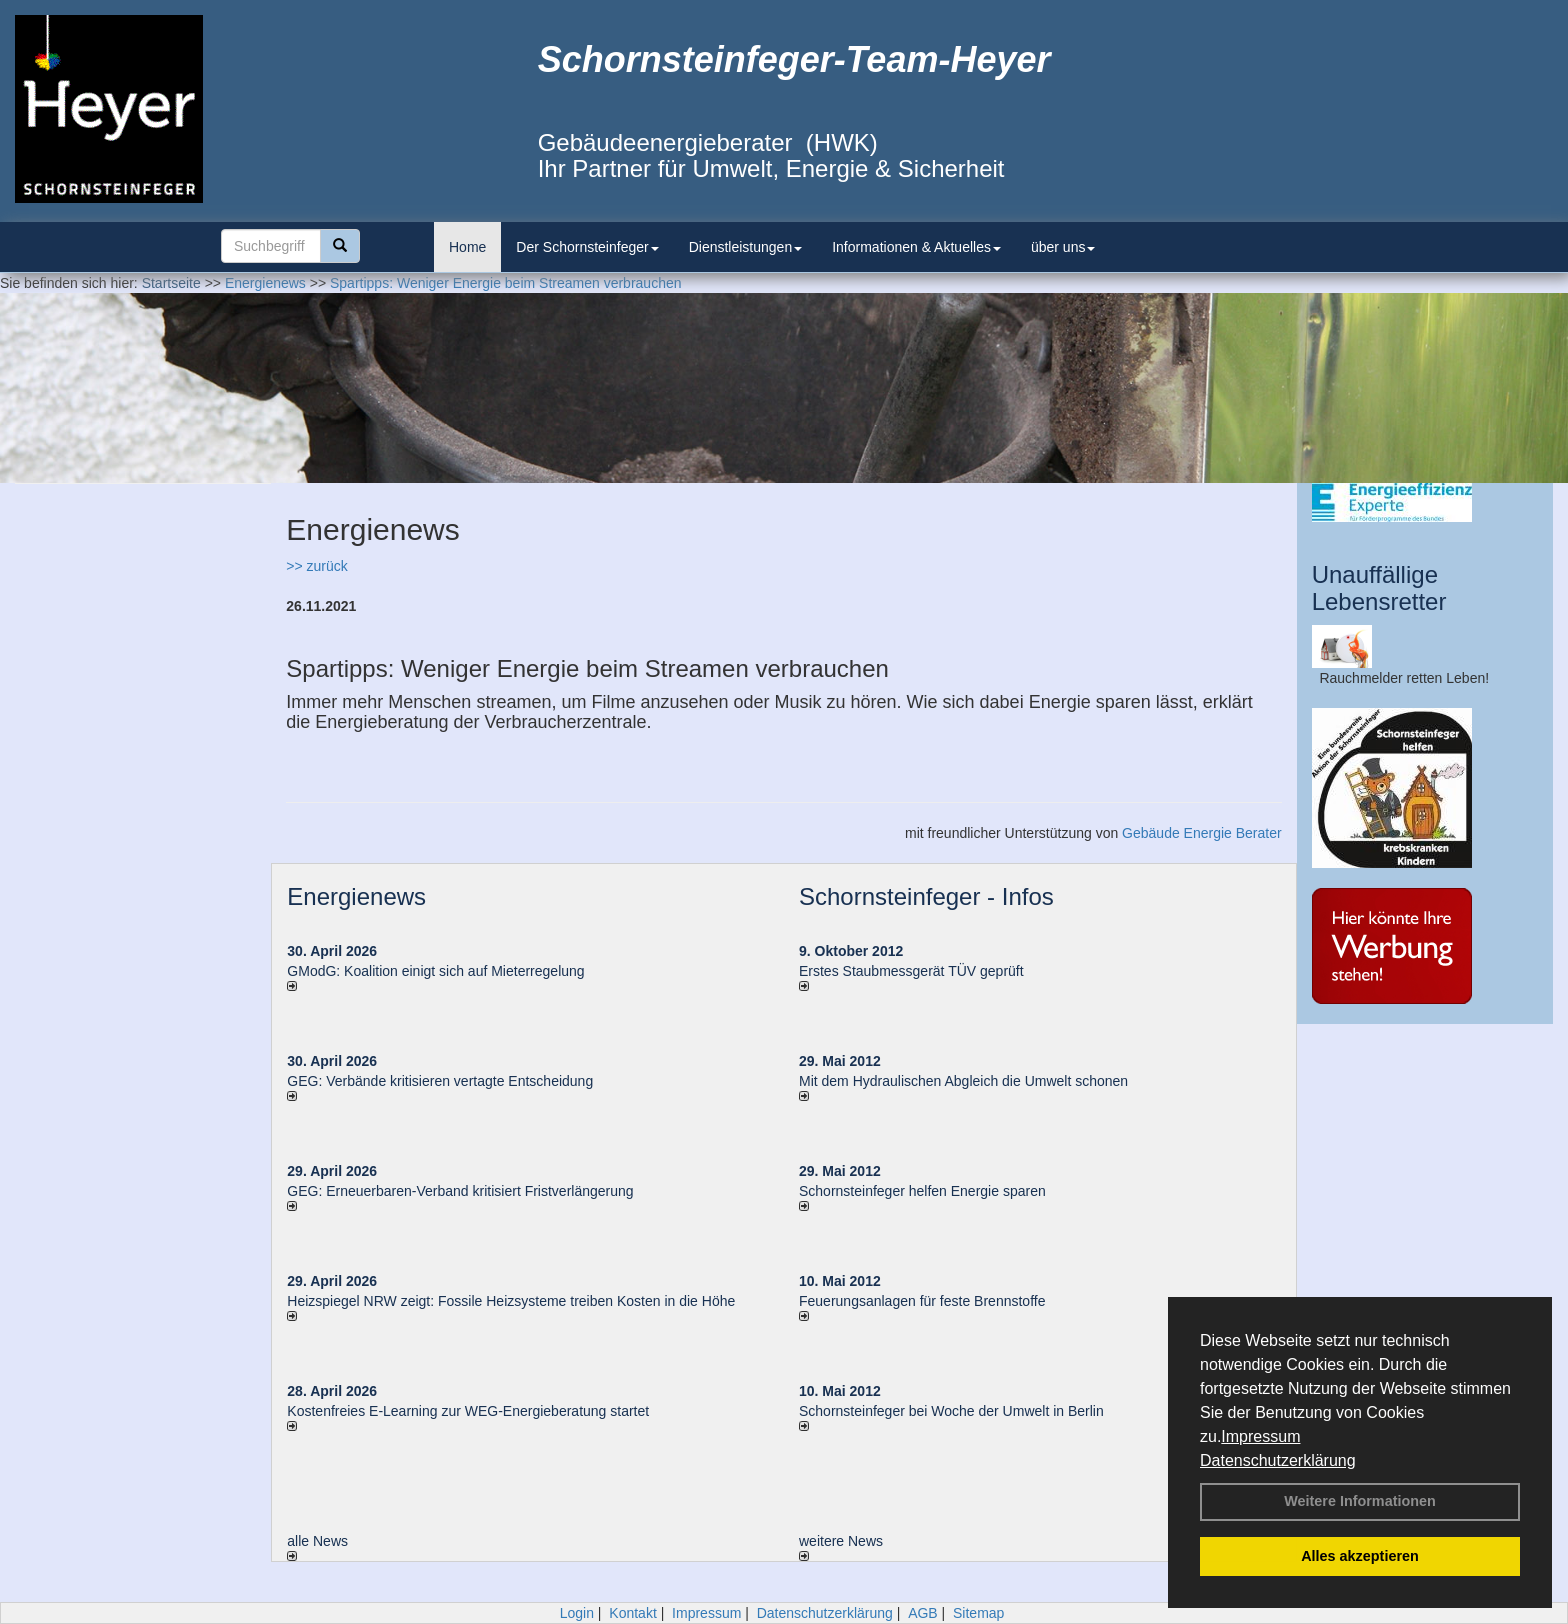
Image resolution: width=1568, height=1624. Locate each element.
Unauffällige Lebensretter (1379, 587)
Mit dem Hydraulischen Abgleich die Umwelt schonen (963, 1081)
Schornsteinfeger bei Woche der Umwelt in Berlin (951, 1411)
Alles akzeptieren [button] (1360, 1556)
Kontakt (632, 1613)
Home (467, 247)
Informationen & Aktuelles (916, 247)
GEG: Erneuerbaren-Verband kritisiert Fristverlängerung (462, 1191)
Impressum (1260, 1436)
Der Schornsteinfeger (587, 247)
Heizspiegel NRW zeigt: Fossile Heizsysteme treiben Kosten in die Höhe (511, 1301)
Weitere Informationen (1360, 1501)
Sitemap (978, 1613)
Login (577, 1613)
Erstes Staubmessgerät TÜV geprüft (911, 971)
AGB (923, 1613)
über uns (1063, 247)
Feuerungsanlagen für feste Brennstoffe (922, 1301)
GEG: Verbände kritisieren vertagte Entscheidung (440, 1081)
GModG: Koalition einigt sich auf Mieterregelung (435, 971)
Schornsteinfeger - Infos (926, 896)
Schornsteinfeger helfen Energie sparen (922, 1191)
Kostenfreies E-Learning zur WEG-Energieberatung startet (468, 1411)
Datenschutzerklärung (1278, 1460)
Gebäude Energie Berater (1202, 833)
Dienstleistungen (746, 247)
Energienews (356, 896)
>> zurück (316, 566)
